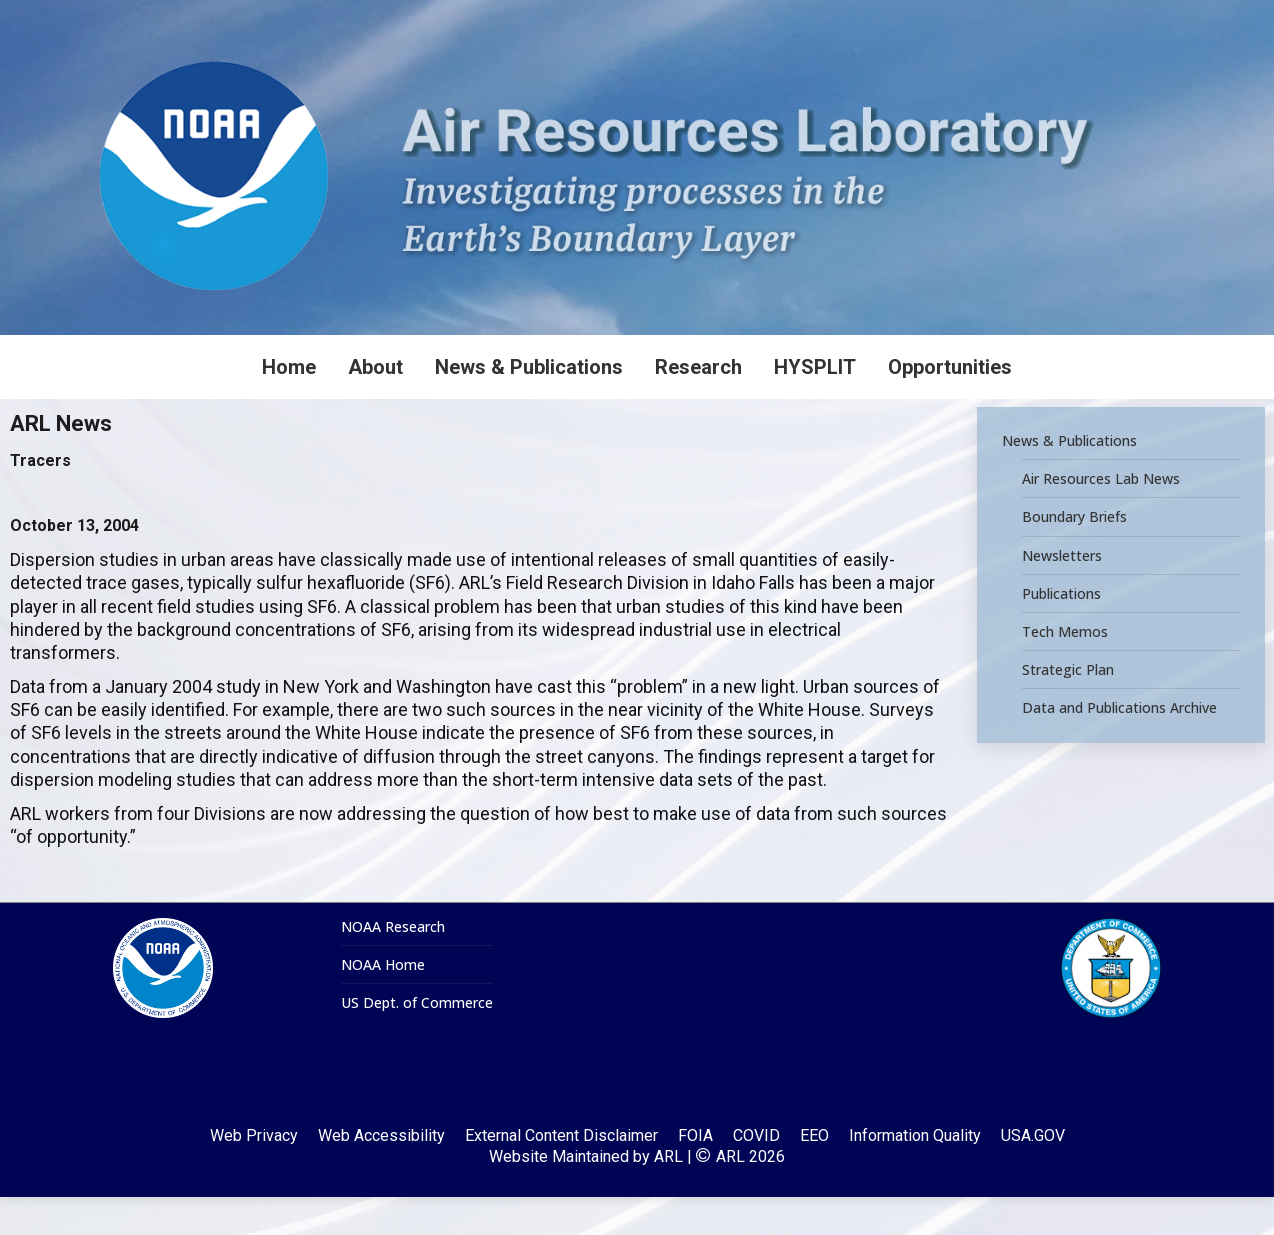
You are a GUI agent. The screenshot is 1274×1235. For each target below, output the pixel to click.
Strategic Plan (1068, 708)
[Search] (1124, 19)
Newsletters (1062, 593)
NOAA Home (383, 1003)
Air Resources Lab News (1101, 517)
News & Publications (1069, 479)
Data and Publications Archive (1119, 746)
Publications (1061, 631)
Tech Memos (1065, 670)
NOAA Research (393, 965)
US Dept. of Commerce (417, 1041)
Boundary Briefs (1074, 555)
